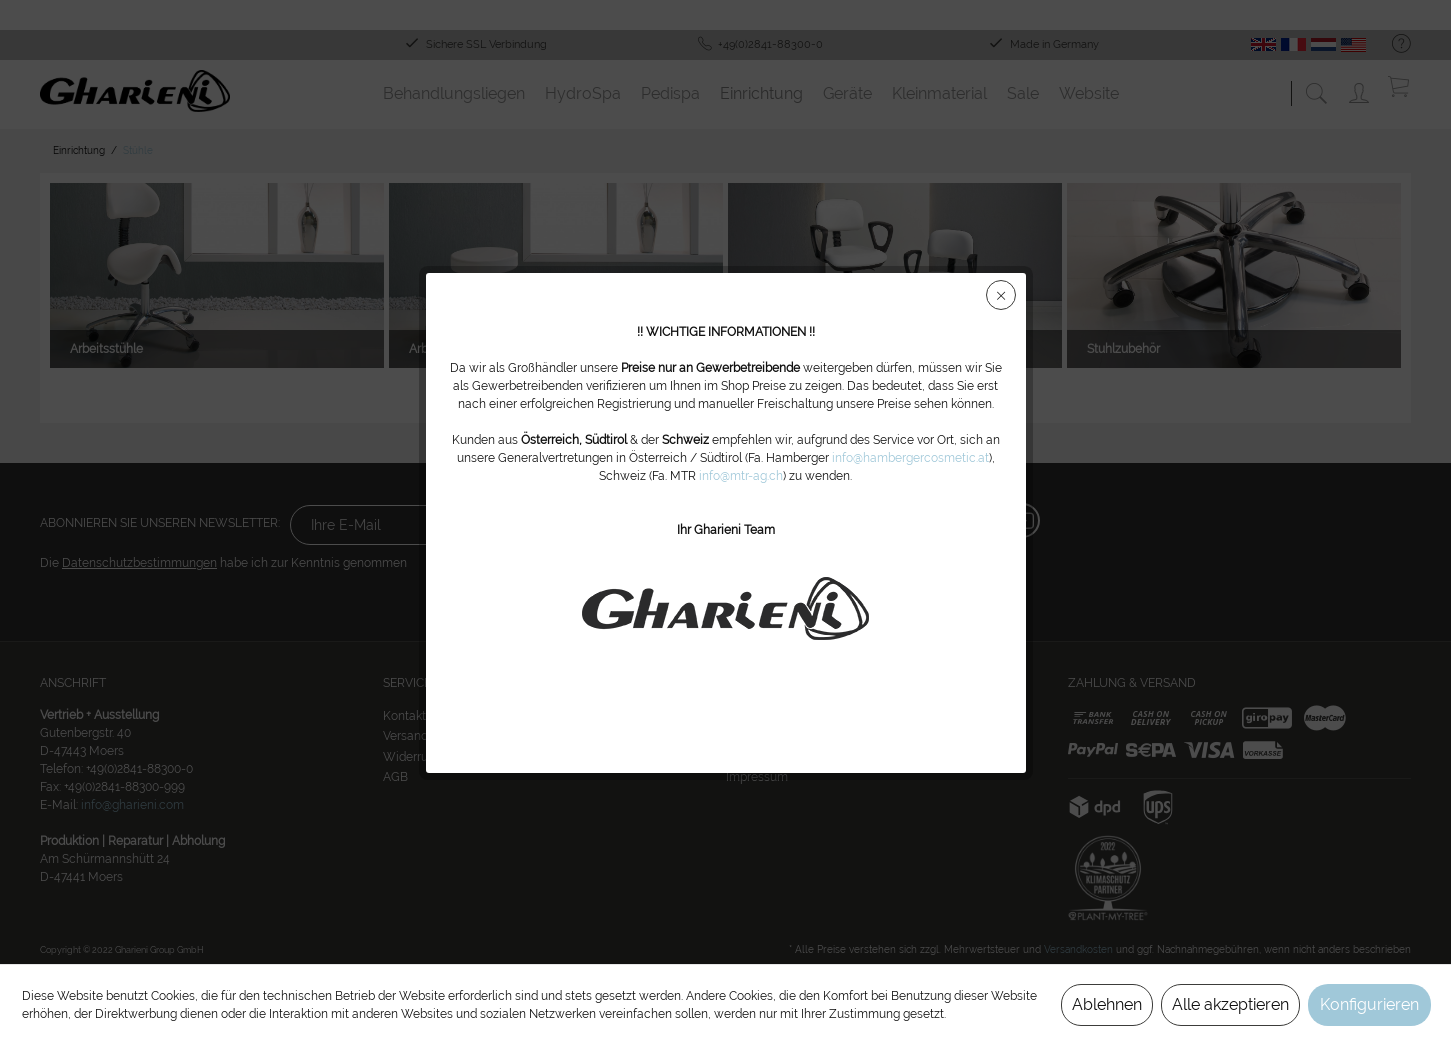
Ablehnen (1107, 1004)
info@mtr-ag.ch (741, 476)
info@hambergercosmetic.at (910, 458)
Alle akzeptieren (1230, 1004)
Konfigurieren (1369, 1004)
